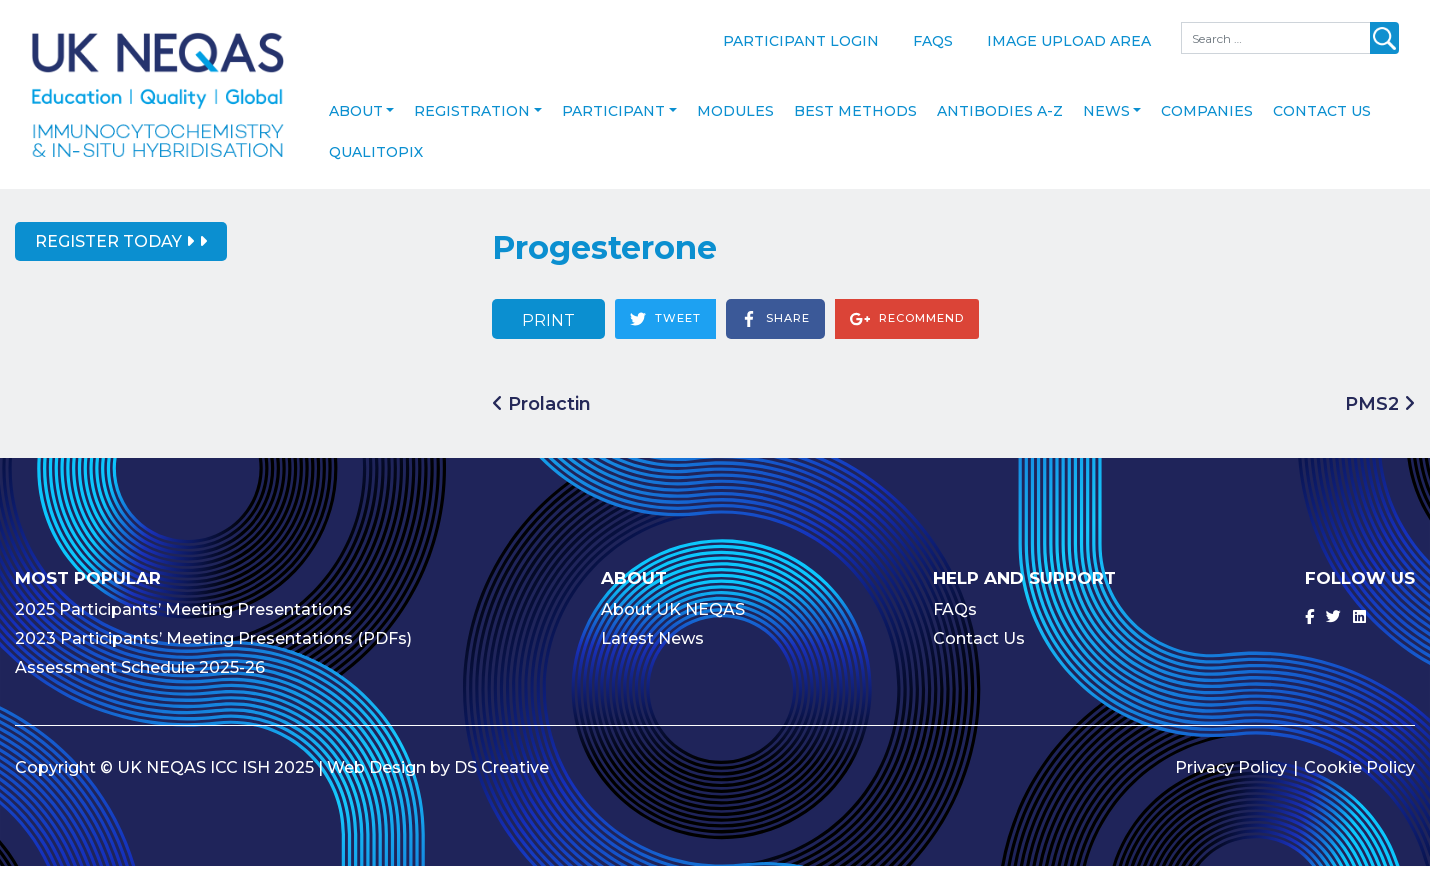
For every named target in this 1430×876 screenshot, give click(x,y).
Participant (613, 120)
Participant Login (801, 41)
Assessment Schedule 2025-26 (140, 677)
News (1106, 120)
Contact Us (1322, 120)
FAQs (933, 41)
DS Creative (501, 777)
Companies (1207, 120)
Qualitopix (376, 161)
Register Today (114, 250)
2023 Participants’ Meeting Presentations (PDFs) (213, 648)
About (356, 120)
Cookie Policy (1359, 777)
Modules (735, 120)
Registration (472, 120)
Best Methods (855, 120)
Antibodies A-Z (1000, 120)
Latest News (652, 648)
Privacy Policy (1231, 777)
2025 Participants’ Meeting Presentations (183, 619)
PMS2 (1380, 413)
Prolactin (541, 413)
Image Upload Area (1069, 41)
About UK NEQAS (673, 619)
